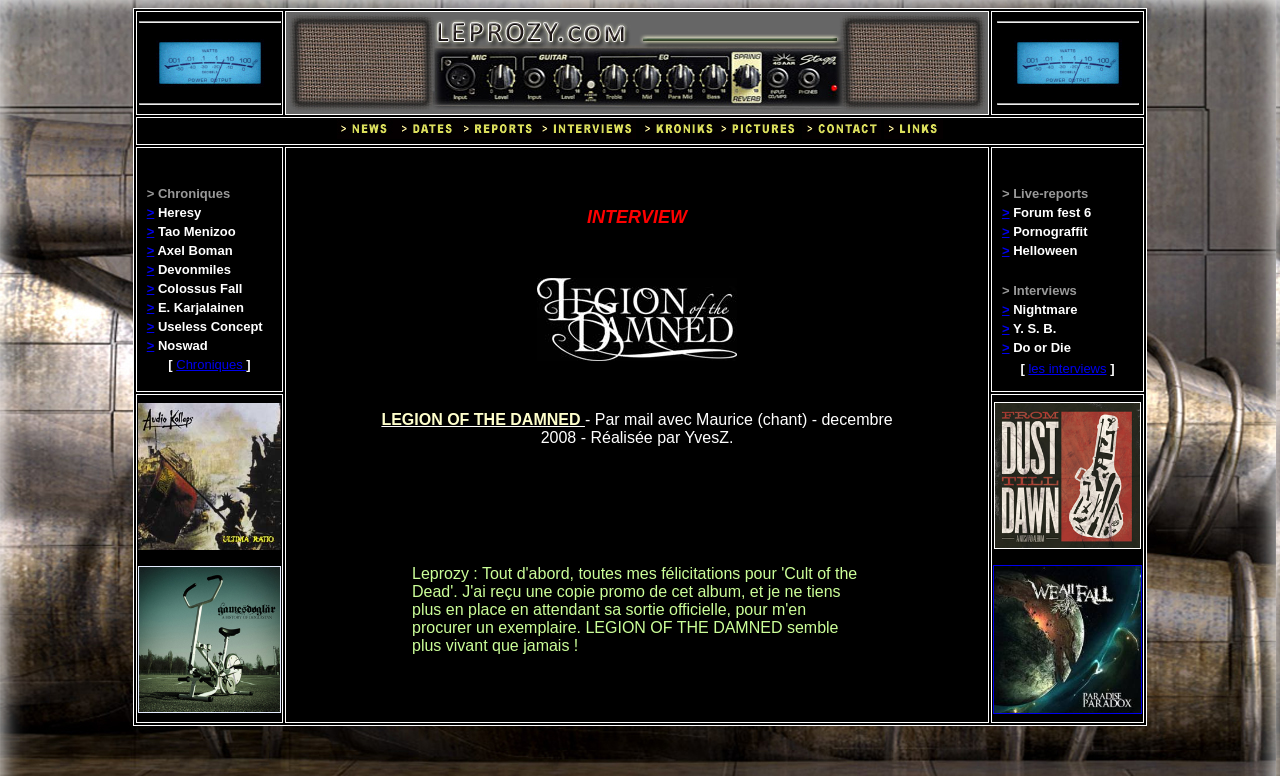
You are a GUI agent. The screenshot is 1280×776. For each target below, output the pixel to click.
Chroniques (211, 364)
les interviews (1067, 368)
